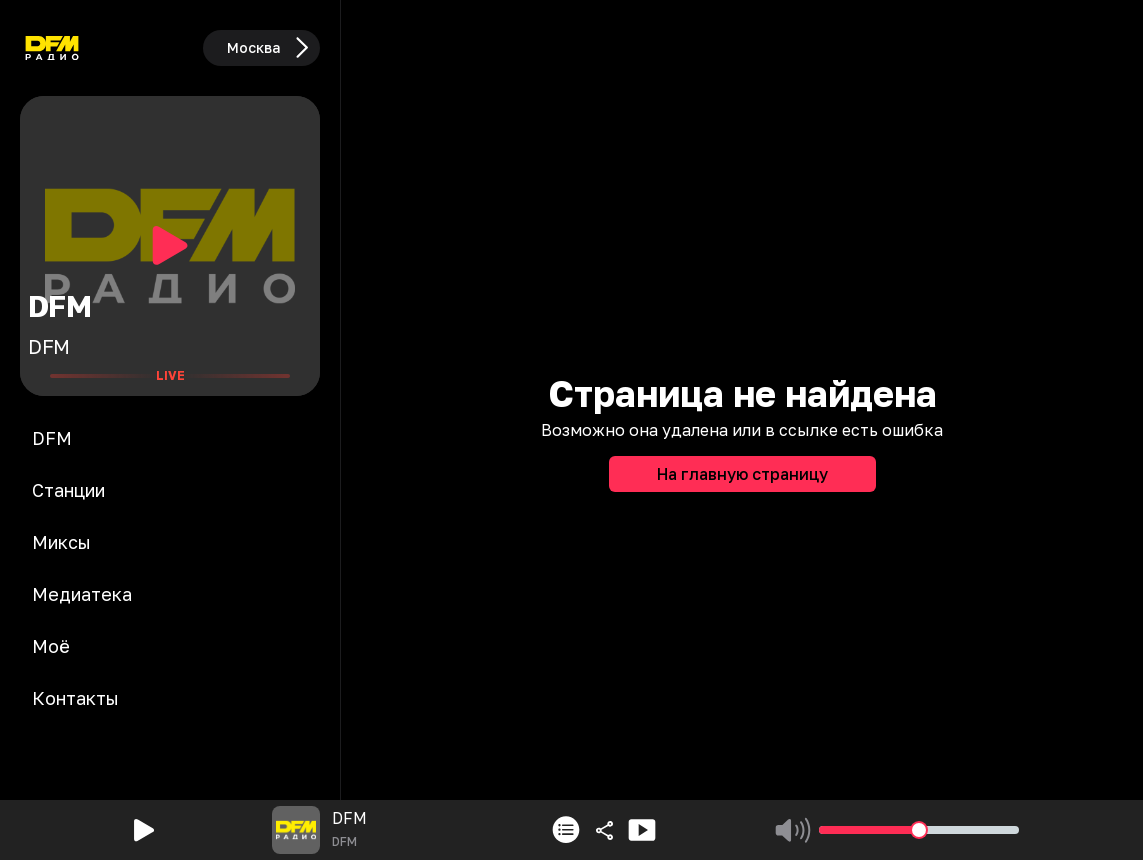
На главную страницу (742, 474)
